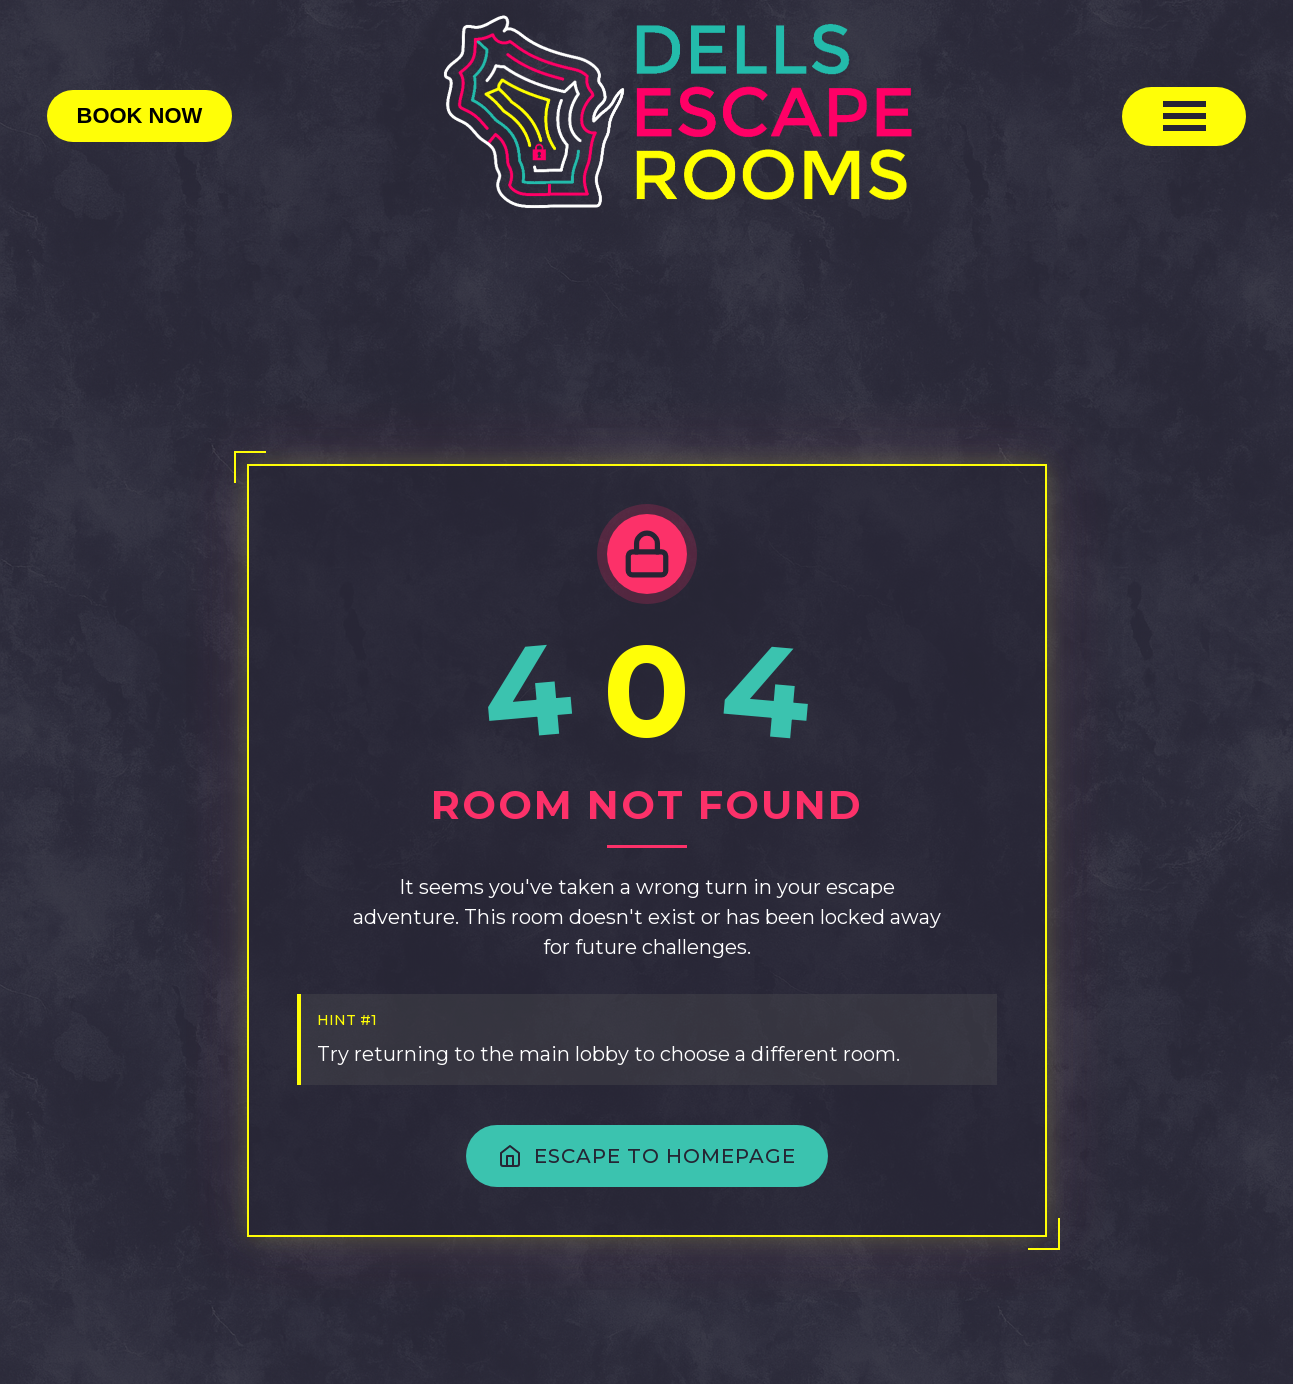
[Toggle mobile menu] (1184, 116)
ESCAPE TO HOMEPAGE (647, 1156)
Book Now (140, 115)
